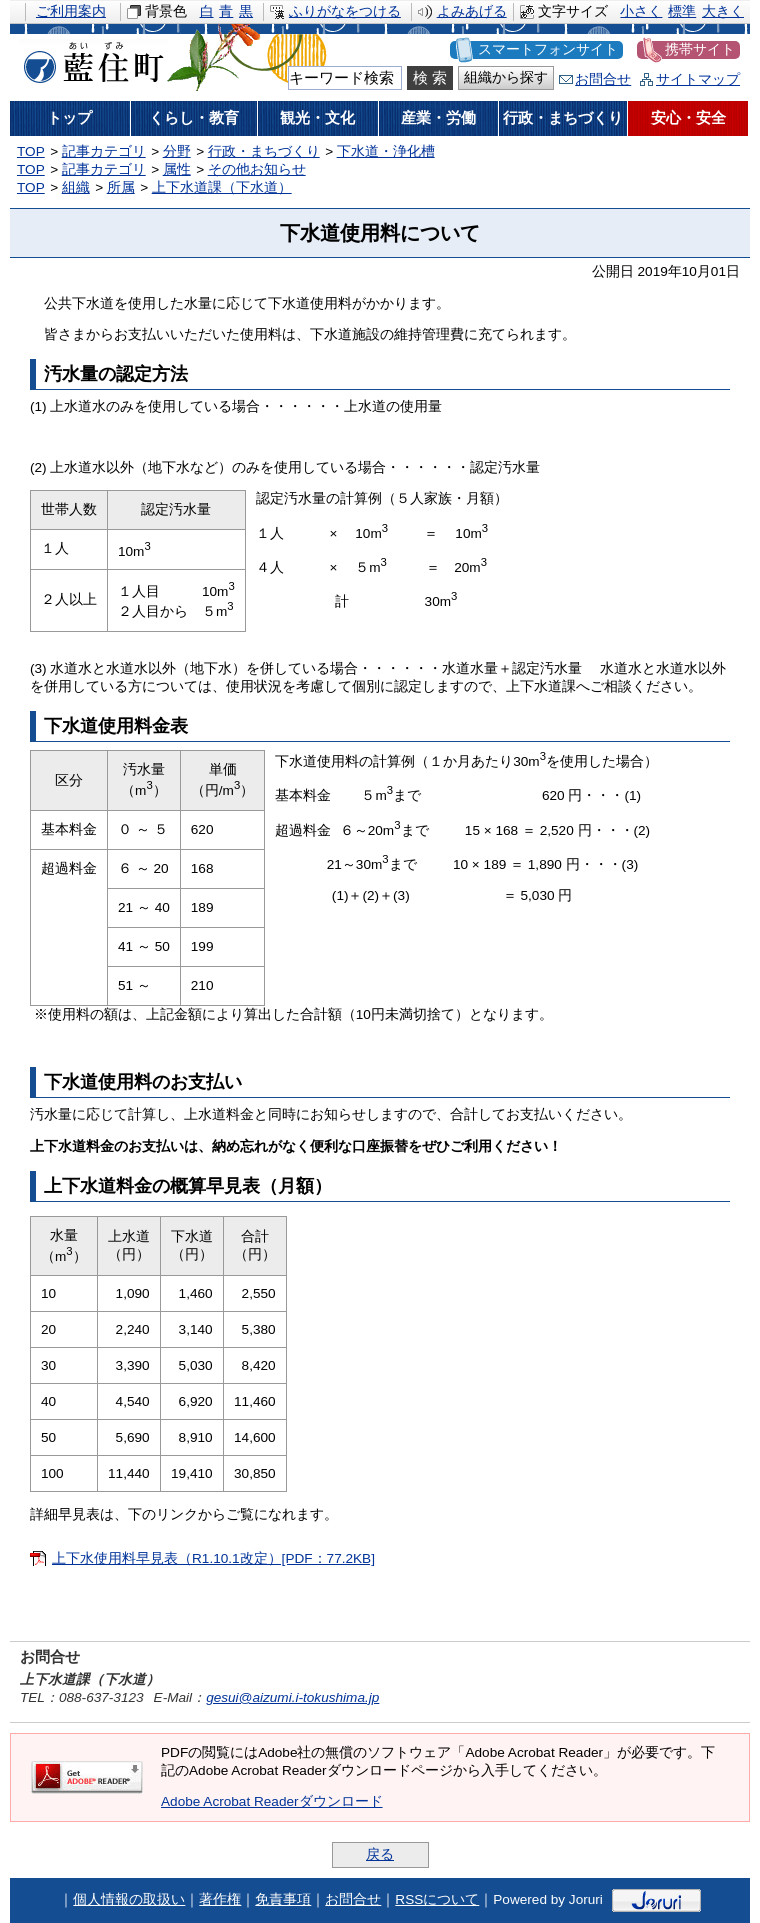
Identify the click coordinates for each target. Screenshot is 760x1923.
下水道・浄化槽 (386, 151)
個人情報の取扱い (129, 1899)
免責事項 (283, 1899)
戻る (380, 1854)
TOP (31, 151)
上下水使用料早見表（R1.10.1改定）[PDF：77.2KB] (213, 1558)
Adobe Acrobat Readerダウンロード (272, 1801)
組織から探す (506, 77)
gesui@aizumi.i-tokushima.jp (292, 1697)
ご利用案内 (71, 11)
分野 (177, 151)
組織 (76, 187)
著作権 (220, 1899)
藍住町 (90, 59)
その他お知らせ (257, 169)
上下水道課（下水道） (222, 187)
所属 (121, 187)
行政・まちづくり (264, 151)
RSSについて (437, 1899)
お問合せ (603, 79)
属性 (177, 169)
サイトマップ (698, 79)
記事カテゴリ (104, 151)
